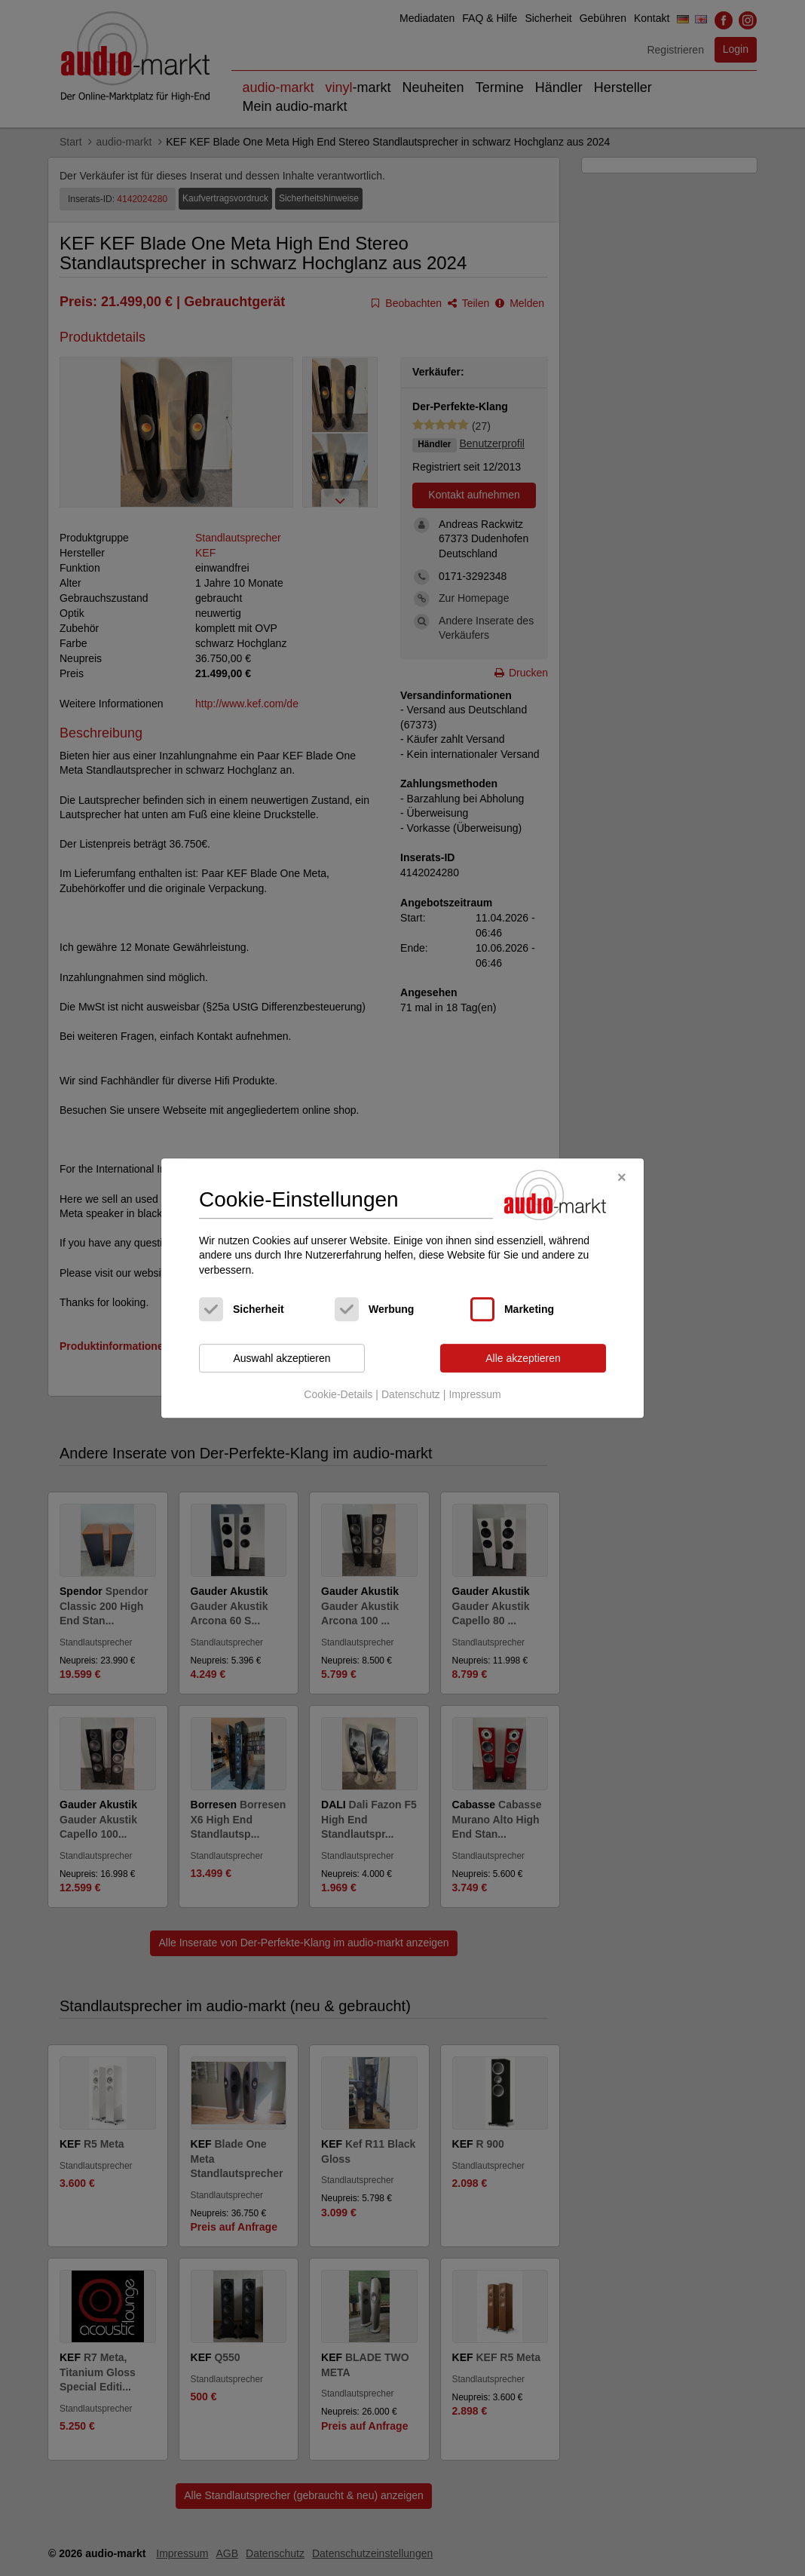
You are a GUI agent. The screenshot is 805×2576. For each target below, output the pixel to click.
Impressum (474, 1394)
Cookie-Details (338, 1394)
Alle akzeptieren (523, 1358)
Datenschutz (410, 1394)
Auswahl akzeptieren (281, 1358)
